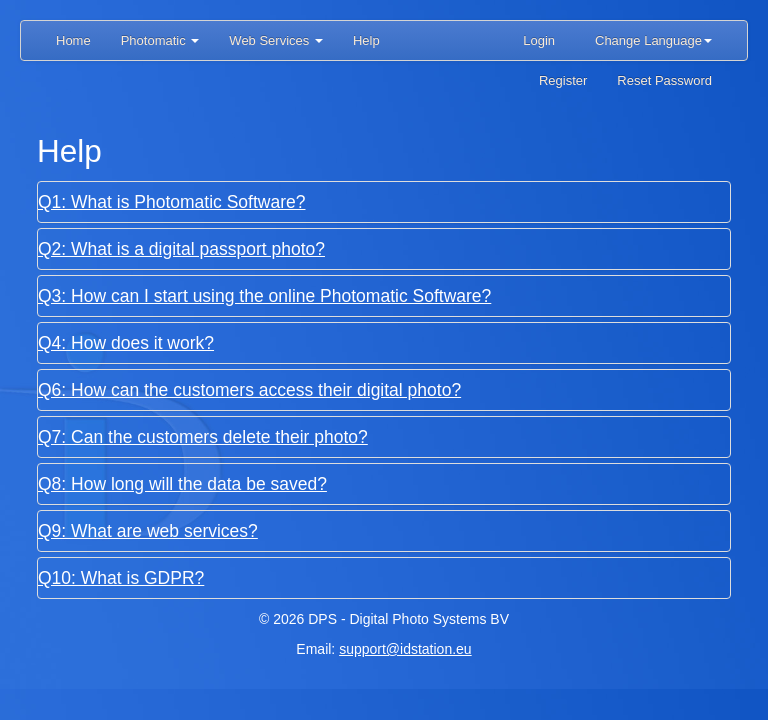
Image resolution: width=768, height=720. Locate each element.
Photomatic (160, 40)
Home (73, 40)
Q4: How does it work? (126, 343)
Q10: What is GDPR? (121, 578)
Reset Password (664, 80)
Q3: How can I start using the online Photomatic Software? (264, 296)
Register (563, 80)
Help (366, 40)
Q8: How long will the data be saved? (182, 484)
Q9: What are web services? (148, 531)
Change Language (653, 40)
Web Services (276, 40)
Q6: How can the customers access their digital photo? (249, 390)
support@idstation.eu (405, 649)
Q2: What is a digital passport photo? (181, 249)
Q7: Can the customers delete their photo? (203, 437)
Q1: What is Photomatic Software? (171, 202)
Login (539, 40)
